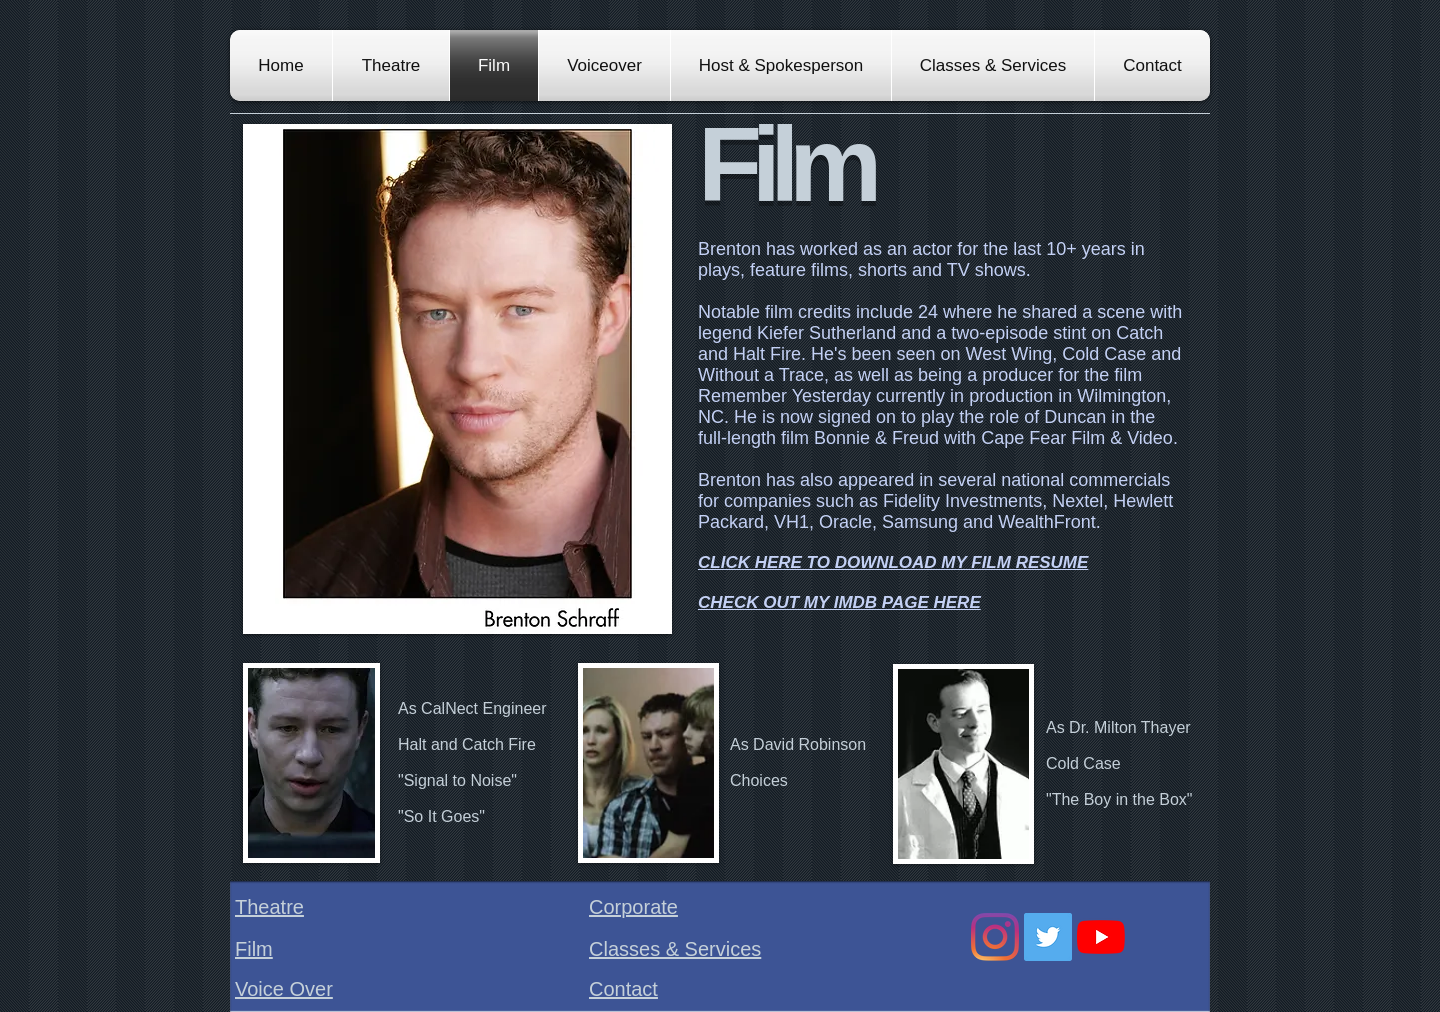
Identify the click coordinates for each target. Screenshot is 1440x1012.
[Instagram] (995, 937)
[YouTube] (1101, 937)
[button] (457, 379)
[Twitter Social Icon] (1048, 937)
